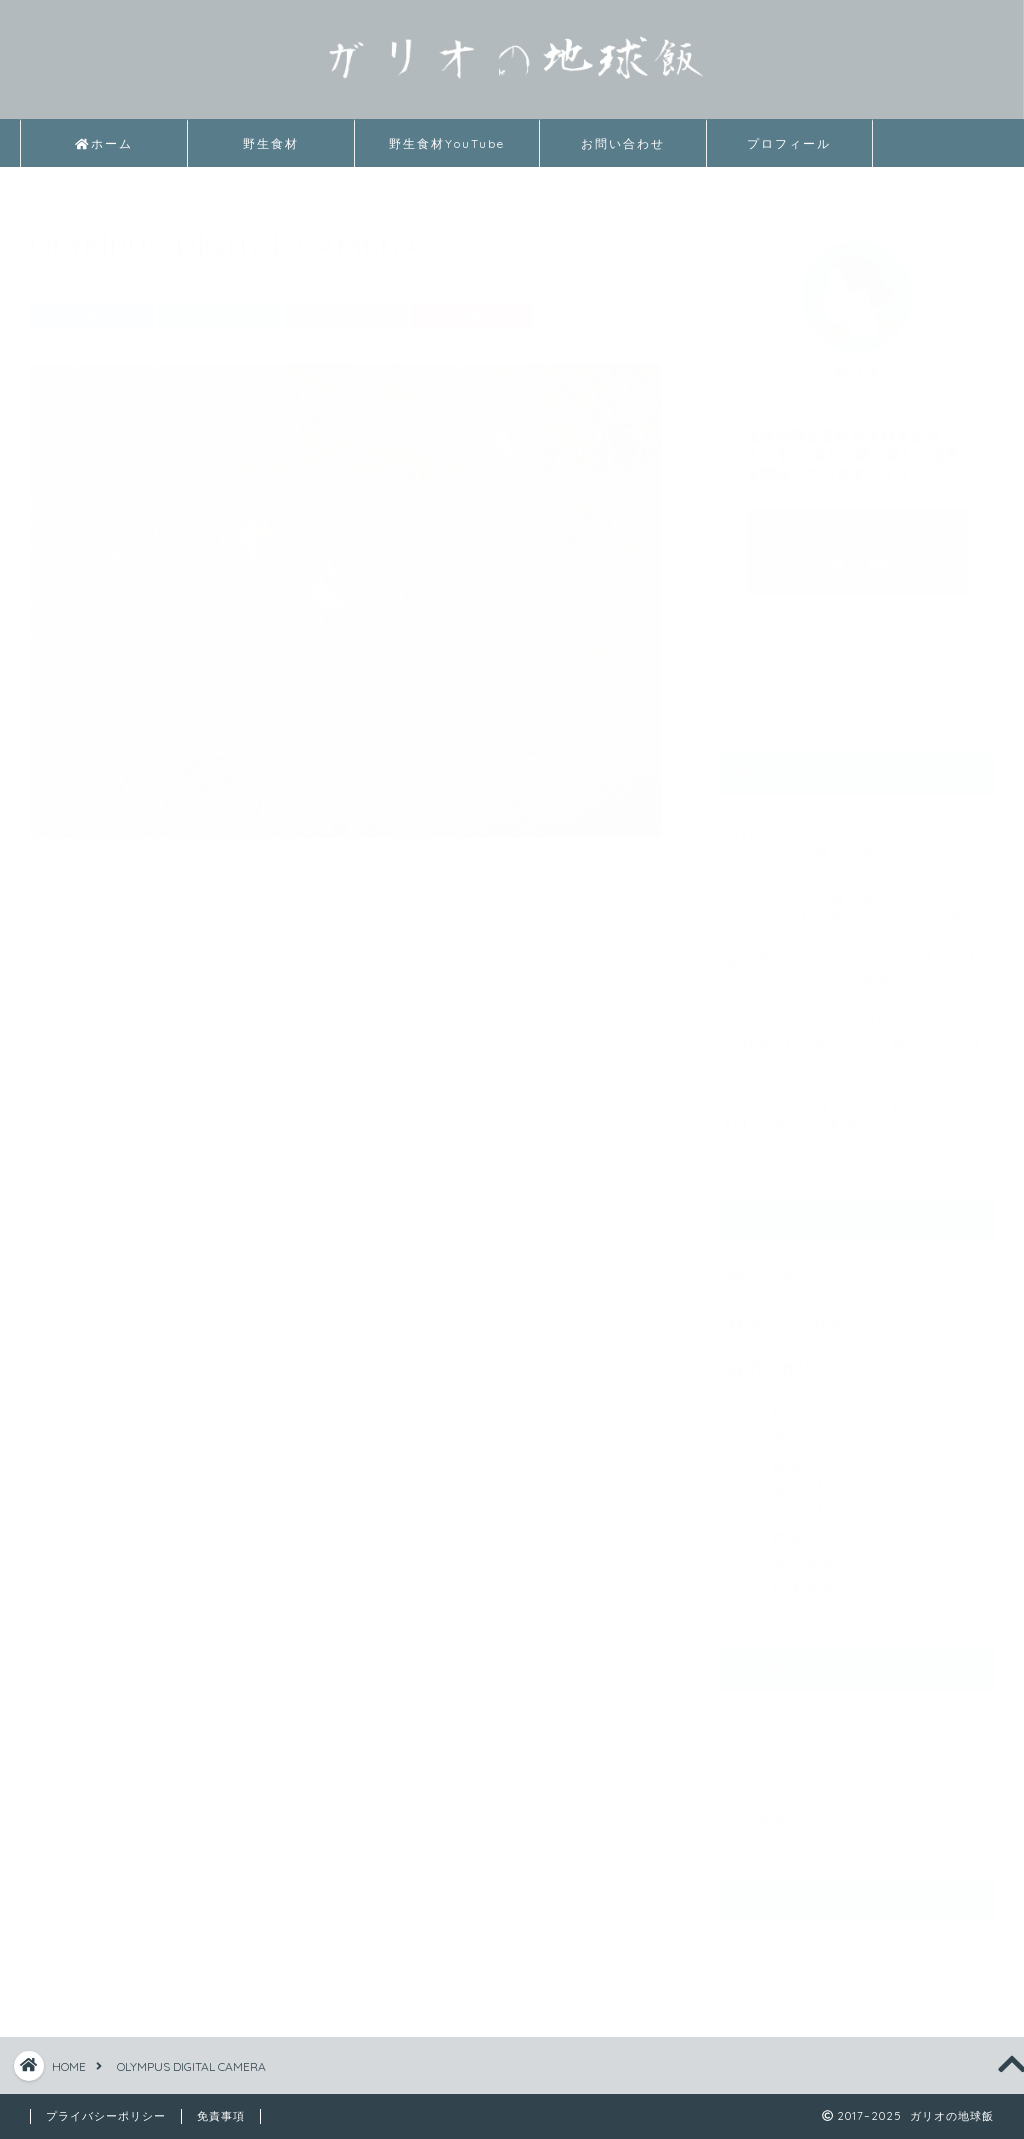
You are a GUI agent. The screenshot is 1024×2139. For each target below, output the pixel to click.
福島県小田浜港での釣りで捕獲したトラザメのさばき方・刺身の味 (853, 960)
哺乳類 (881, 1407)
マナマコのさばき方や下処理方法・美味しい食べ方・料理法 (853, 1106)
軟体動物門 (881, 1578)
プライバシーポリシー (801, 1764)
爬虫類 (881, 1529)
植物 (881, 1456)
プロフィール (789, 143)
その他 (870, 1268)
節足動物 (881, 1553)
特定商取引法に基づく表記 (816, 1810)
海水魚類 (881, 1480)
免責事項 (221, 2116)
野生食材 (271, 143)
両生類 (881, 1383)
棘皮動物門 (881, 1431)
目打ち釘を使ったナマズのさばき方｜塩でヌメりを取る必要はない (853, 834)
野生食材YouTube (447, 143)
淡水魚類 (881, 1505)
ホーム (104, 144)
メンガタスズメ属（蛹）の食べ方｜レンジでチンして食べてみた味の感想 (853, 897)
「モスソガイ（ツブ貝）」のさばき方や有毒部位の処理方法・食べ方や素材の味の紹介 (853, 1033)
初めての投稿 (870, 1314)
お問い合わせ (623, 143)
